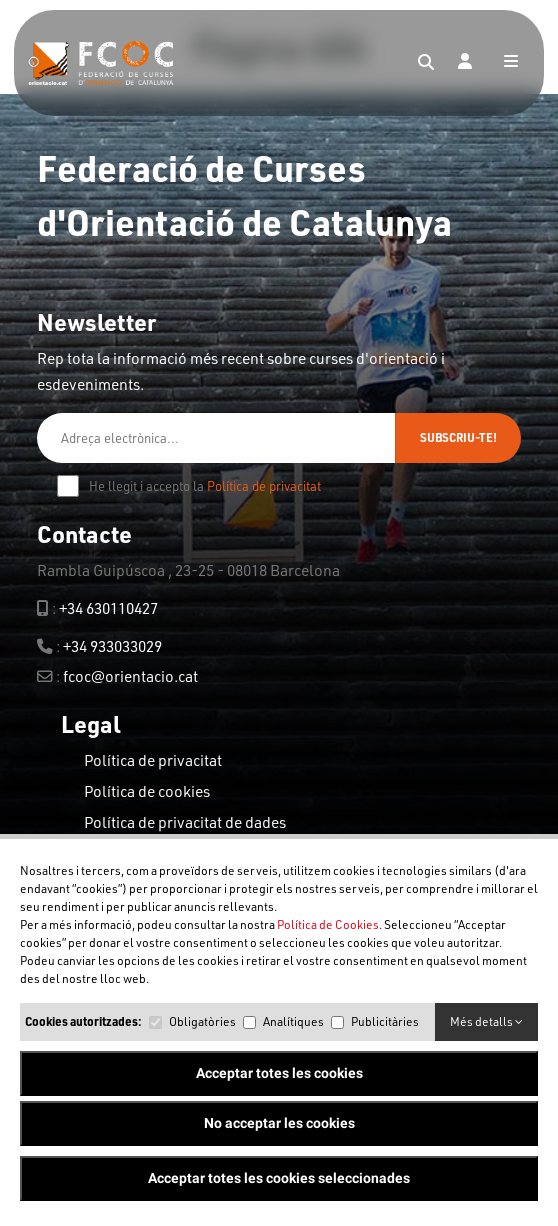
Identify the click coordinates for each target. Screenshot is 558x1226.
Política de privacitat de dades (185, 822)
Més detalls (486, 1021)
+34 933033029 (112, 646)
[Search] (426, 63)
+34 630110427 (108, 608)
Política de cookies (147, 791)
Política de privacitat (264, 486)
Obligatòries (202, 1021)
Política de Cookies (328, 924)
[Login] (465, 63)
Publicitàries (385, 1021)
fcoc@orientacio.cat (130, 676)
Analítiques (293, 1021)
